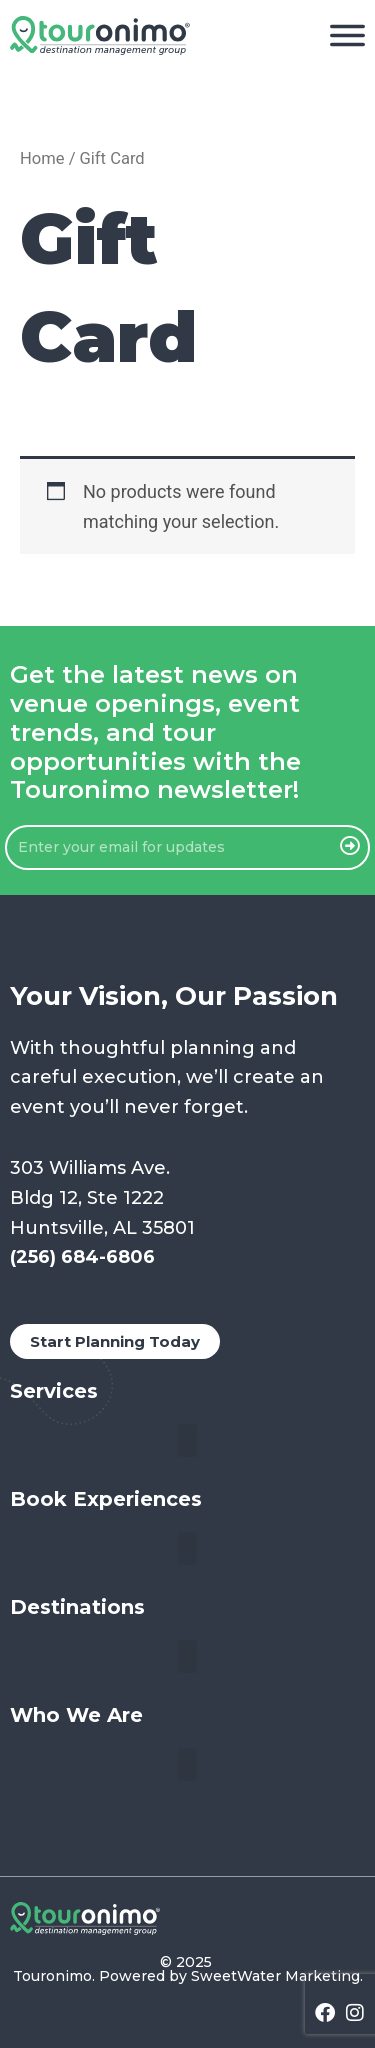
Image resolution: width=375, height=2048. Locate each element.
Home (42, 158)
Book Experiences (106, 1499)
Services (54, 1391)
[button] (187, 1440)
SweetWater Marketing (275, 1976)
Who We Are (76, 1715)
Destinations (77, 1607)
